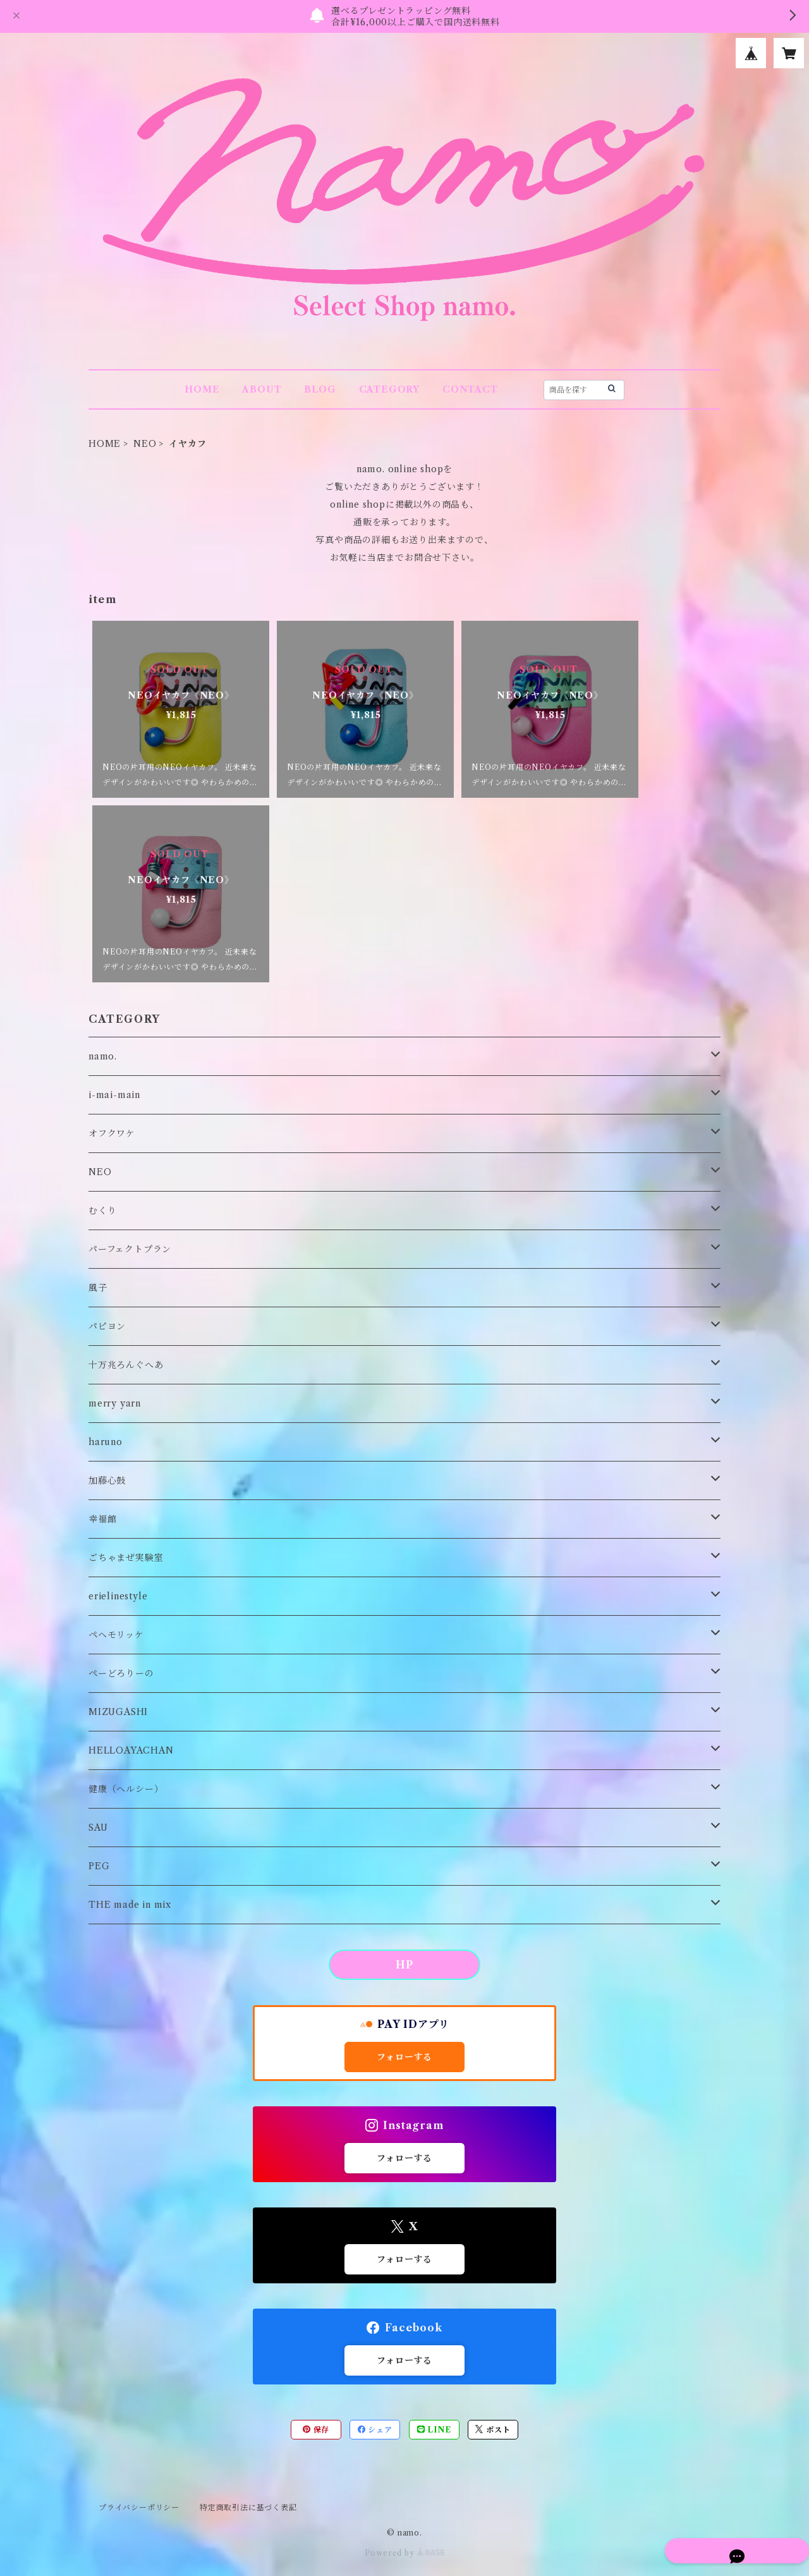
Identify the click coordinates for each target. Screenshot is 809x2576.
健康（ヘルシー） (125, 1789)
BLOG (320, 389)
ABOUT (261, 389)
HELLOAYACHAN (131, 1750)
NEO (144, 443)
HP (404, 1964)
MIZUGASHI (118, 1712)
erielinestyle (117, 1596)
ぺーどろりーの (121, 1673)
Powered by (405, 2553)
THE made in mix (129, 1904)
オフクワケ (111, 1133)
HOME (202, 389)
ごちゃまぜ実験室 (125, 1557)
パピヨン (107, 1326)
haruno (105, 1442)
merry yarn (114, 1403)
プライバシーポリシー (139, 2507)
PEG (98, 1866)
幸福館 (102, 1519)
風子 (97, 1287)
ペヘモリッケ (116, 1634)
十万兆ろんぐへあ (125, 1364)
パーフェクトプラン (129, 1249)
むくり (102, 1210)
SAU (97, 1827)
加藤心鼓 (107, 1480)
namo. (102, 1056)
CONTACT (470, 389)
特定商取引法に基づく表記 (248, 2507)
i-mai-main (114, 1095)
